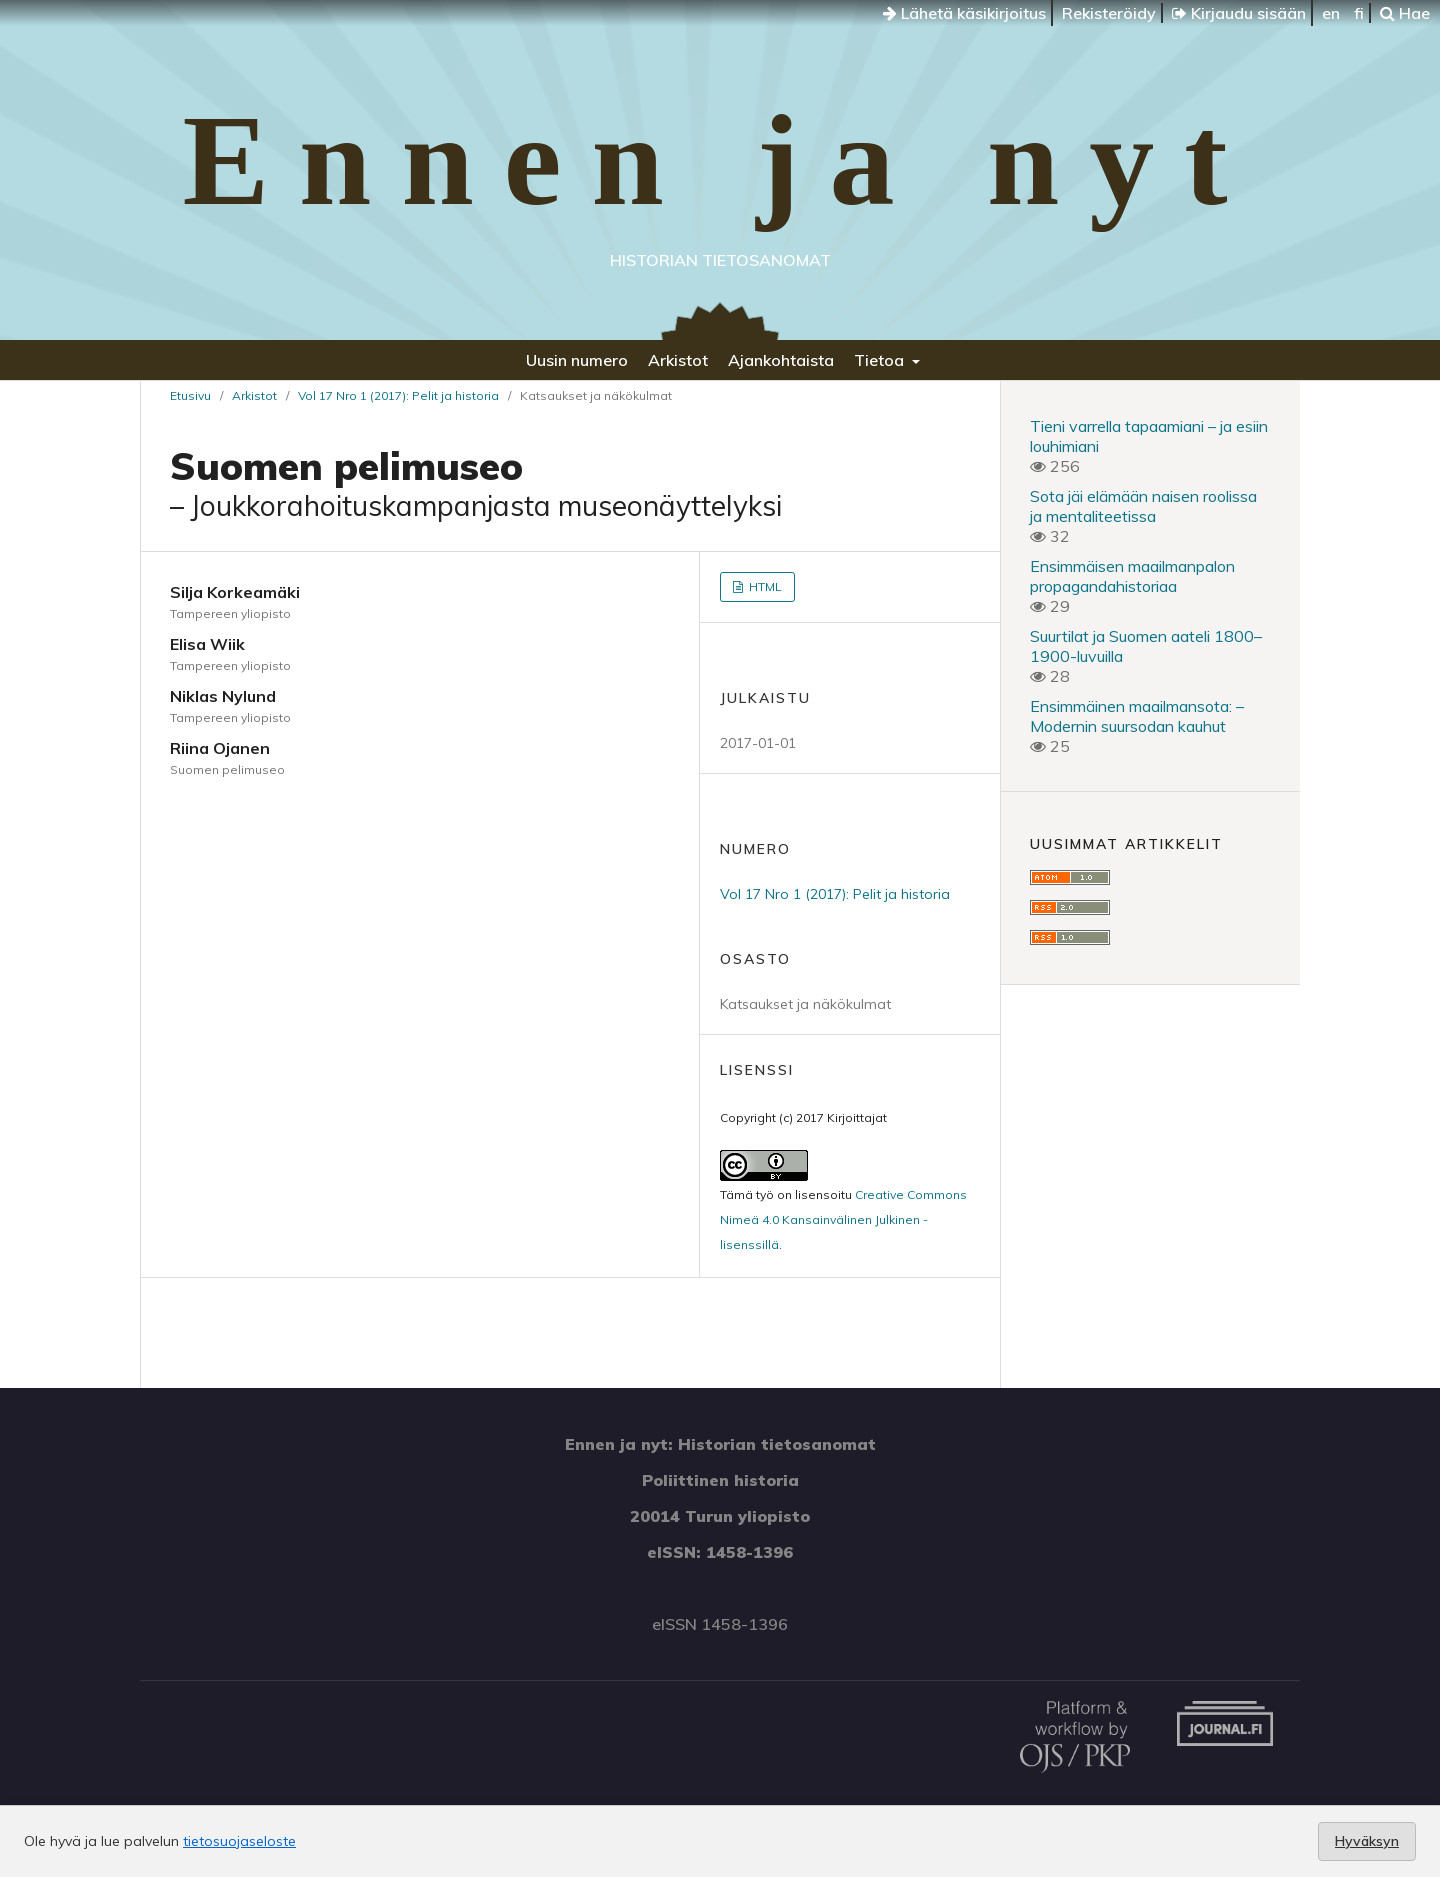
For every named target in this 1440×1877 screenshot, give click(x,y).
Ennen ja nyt (719, 160)
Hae (1405, 13)
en (1331, 13)
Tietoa (881, 360)
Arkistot (678, 360)
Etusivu (190, 395)
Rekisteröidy (1109, 13)
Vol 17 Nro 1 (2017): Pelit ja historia (398, 395)
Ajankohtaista (781, 360)
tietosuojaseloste (239, 1841)
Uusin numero (577, 360)
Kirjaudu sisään (1239, 13)
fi (1359, 13)
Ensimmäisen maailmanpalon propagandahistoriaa (1132, 576)
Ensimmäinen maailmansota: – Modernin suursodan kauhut (1137, 716)
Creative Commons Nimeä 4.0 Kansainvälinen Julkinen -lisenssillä (843, 1219)
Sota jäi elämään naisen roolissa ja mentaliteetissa (1143, 506)
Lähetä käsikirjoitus (964, 13)
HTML (764, 586)
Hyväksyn (1367, 1841)
